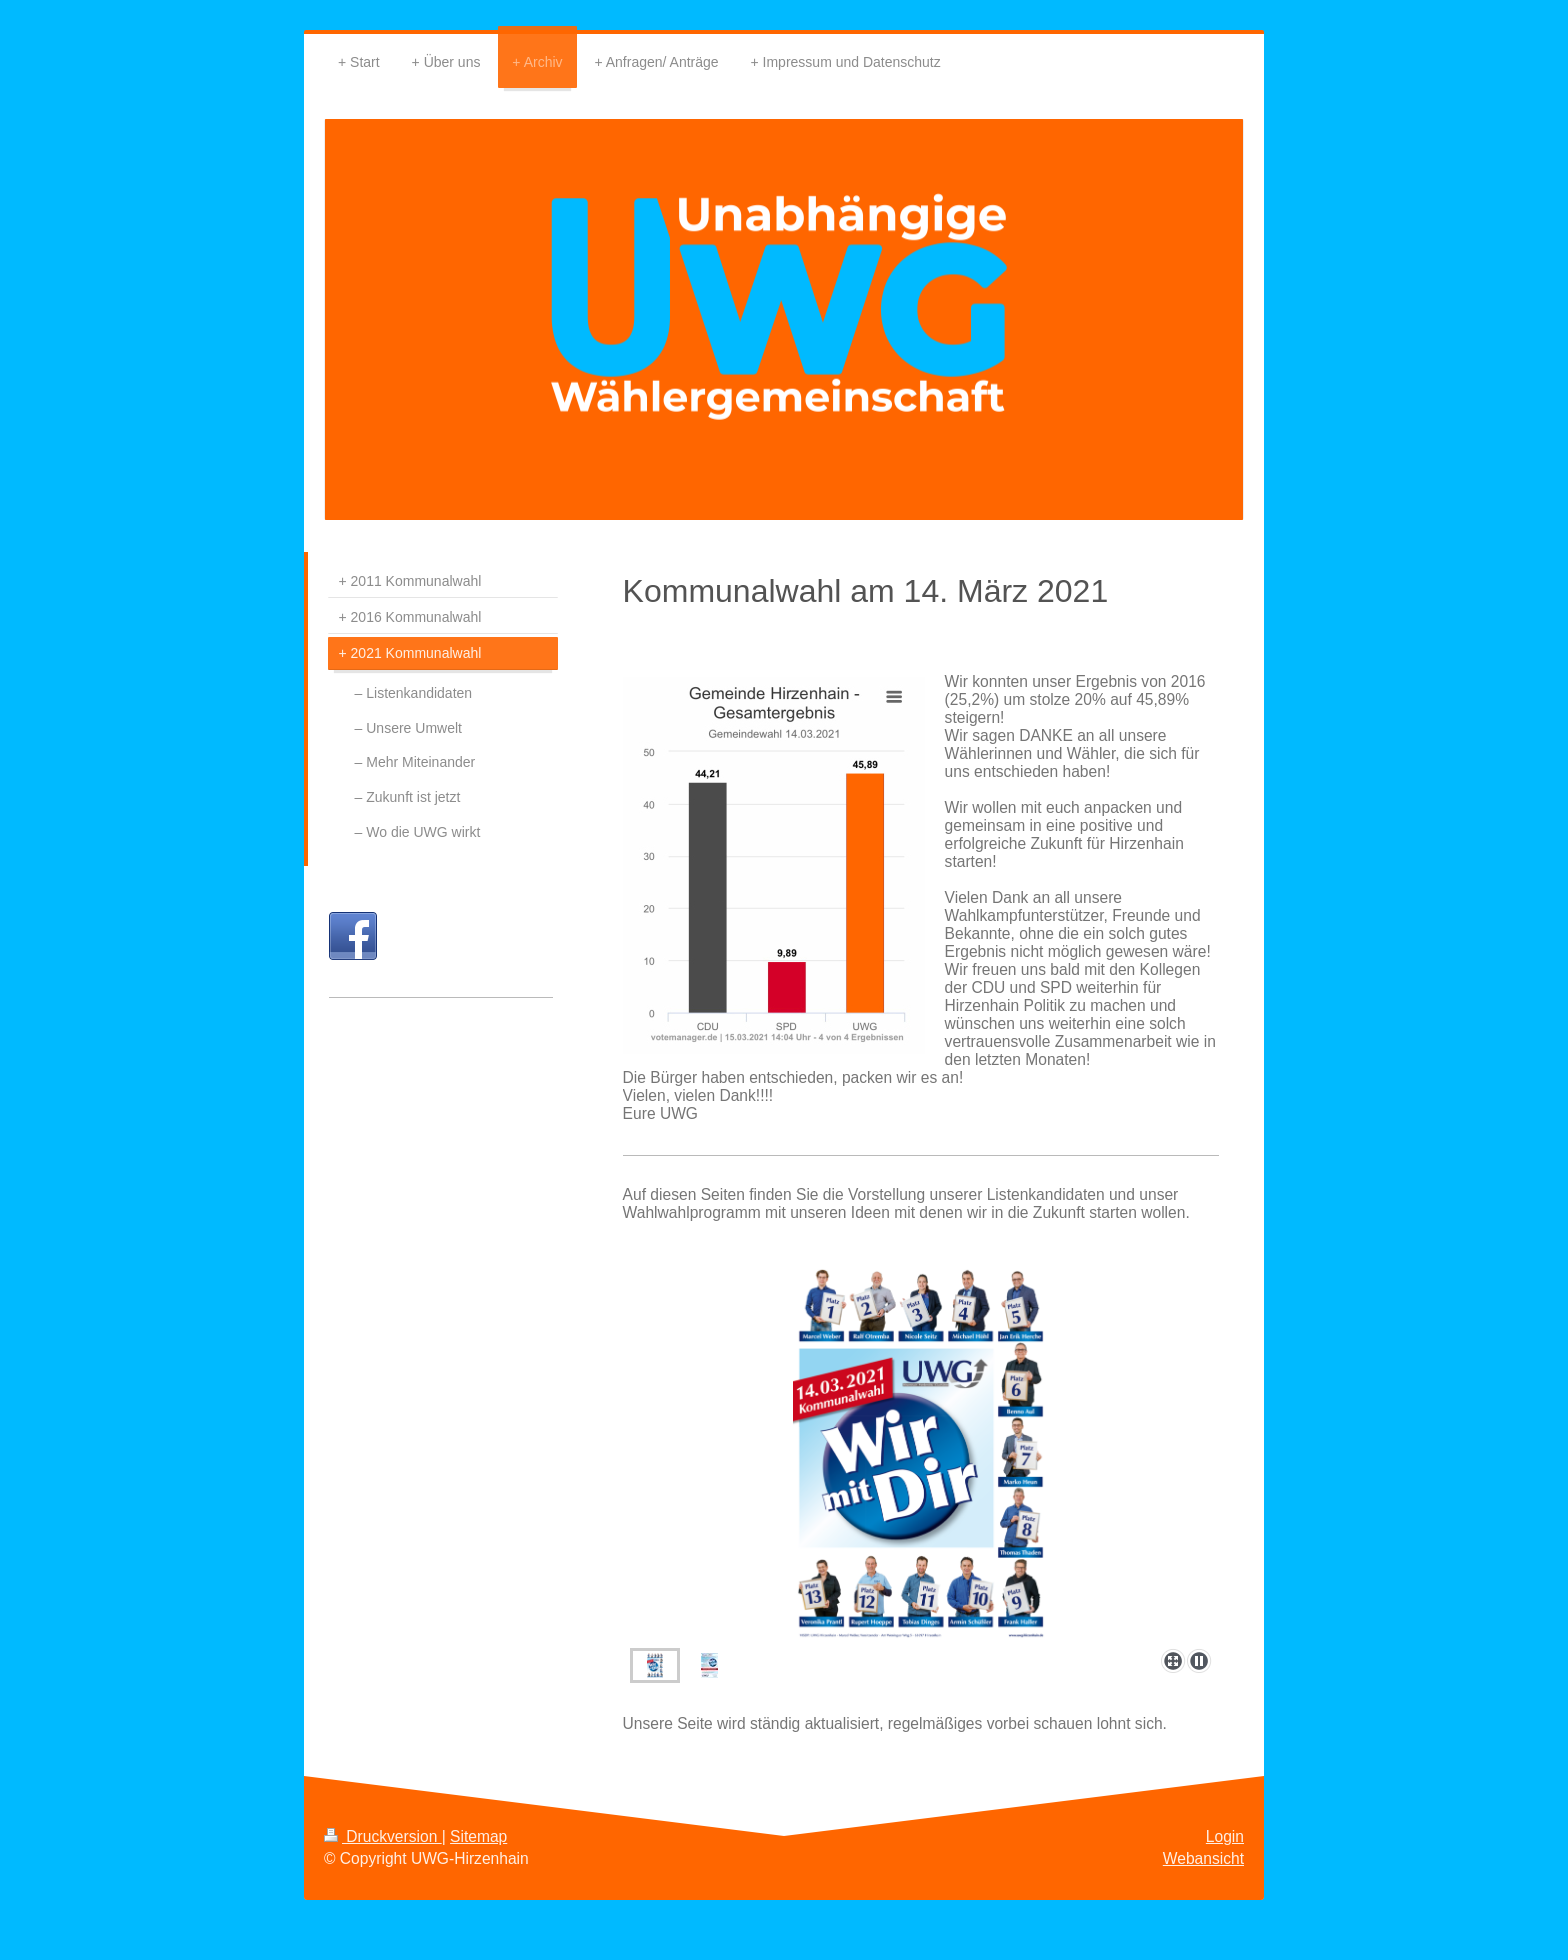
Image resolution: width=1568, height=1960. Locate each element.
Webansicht (1203, 1858)
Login (1225, 1836)
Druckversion (383, 1836)
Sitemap (478, 1836)
